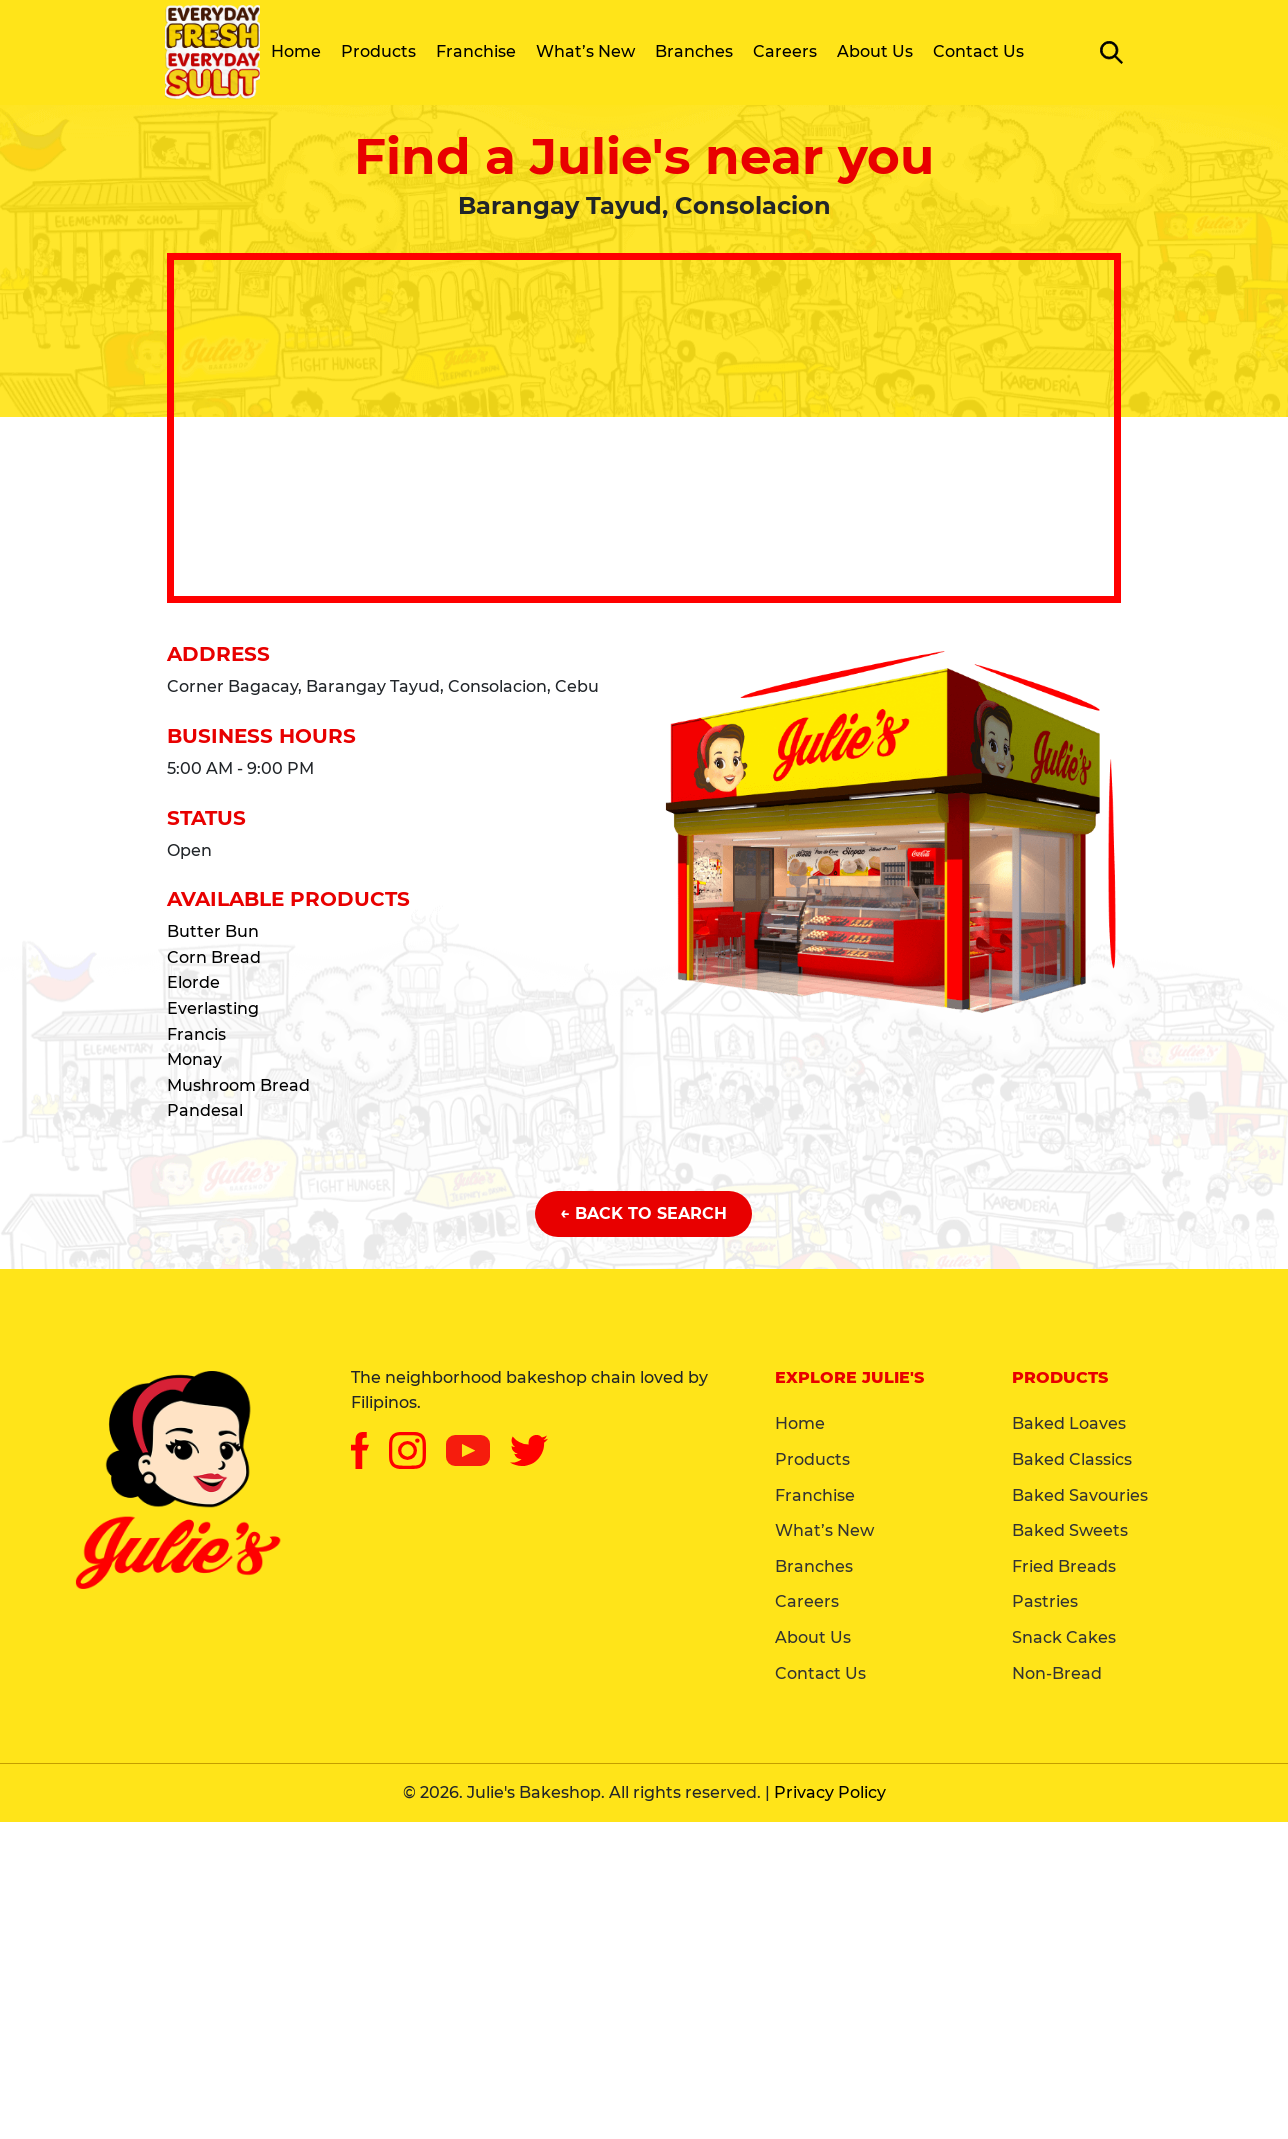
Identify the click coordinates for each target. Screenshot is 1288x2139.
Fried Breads (1064, 1566)
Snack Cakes (1064, 1637)
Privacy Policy (830, 1792)
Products (378, 51)
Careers (785, 51)
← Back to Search (643, 1213)
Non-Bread (1057, 1673)
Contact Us (978, 51)
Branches (694, 51)
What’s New (585, 51)
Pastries (1045, 1601)
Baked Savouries (1080, 1495)
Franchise (476, 51)
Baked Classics (1072, 1459)
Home (296, 51)
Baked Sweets (1070, 1530)
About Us (875, 51)
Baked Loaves (1069, 1423)
